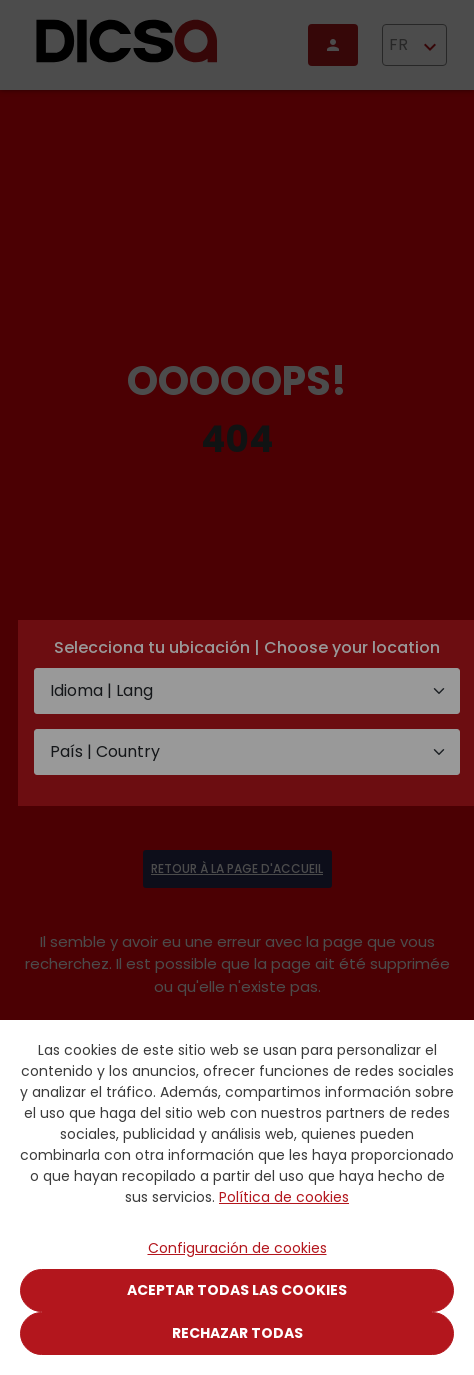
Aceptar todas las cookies (237, 1290)
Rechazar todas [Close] (237, 1333)
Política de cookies (284, 1197)
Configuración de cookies (237, 1248)
